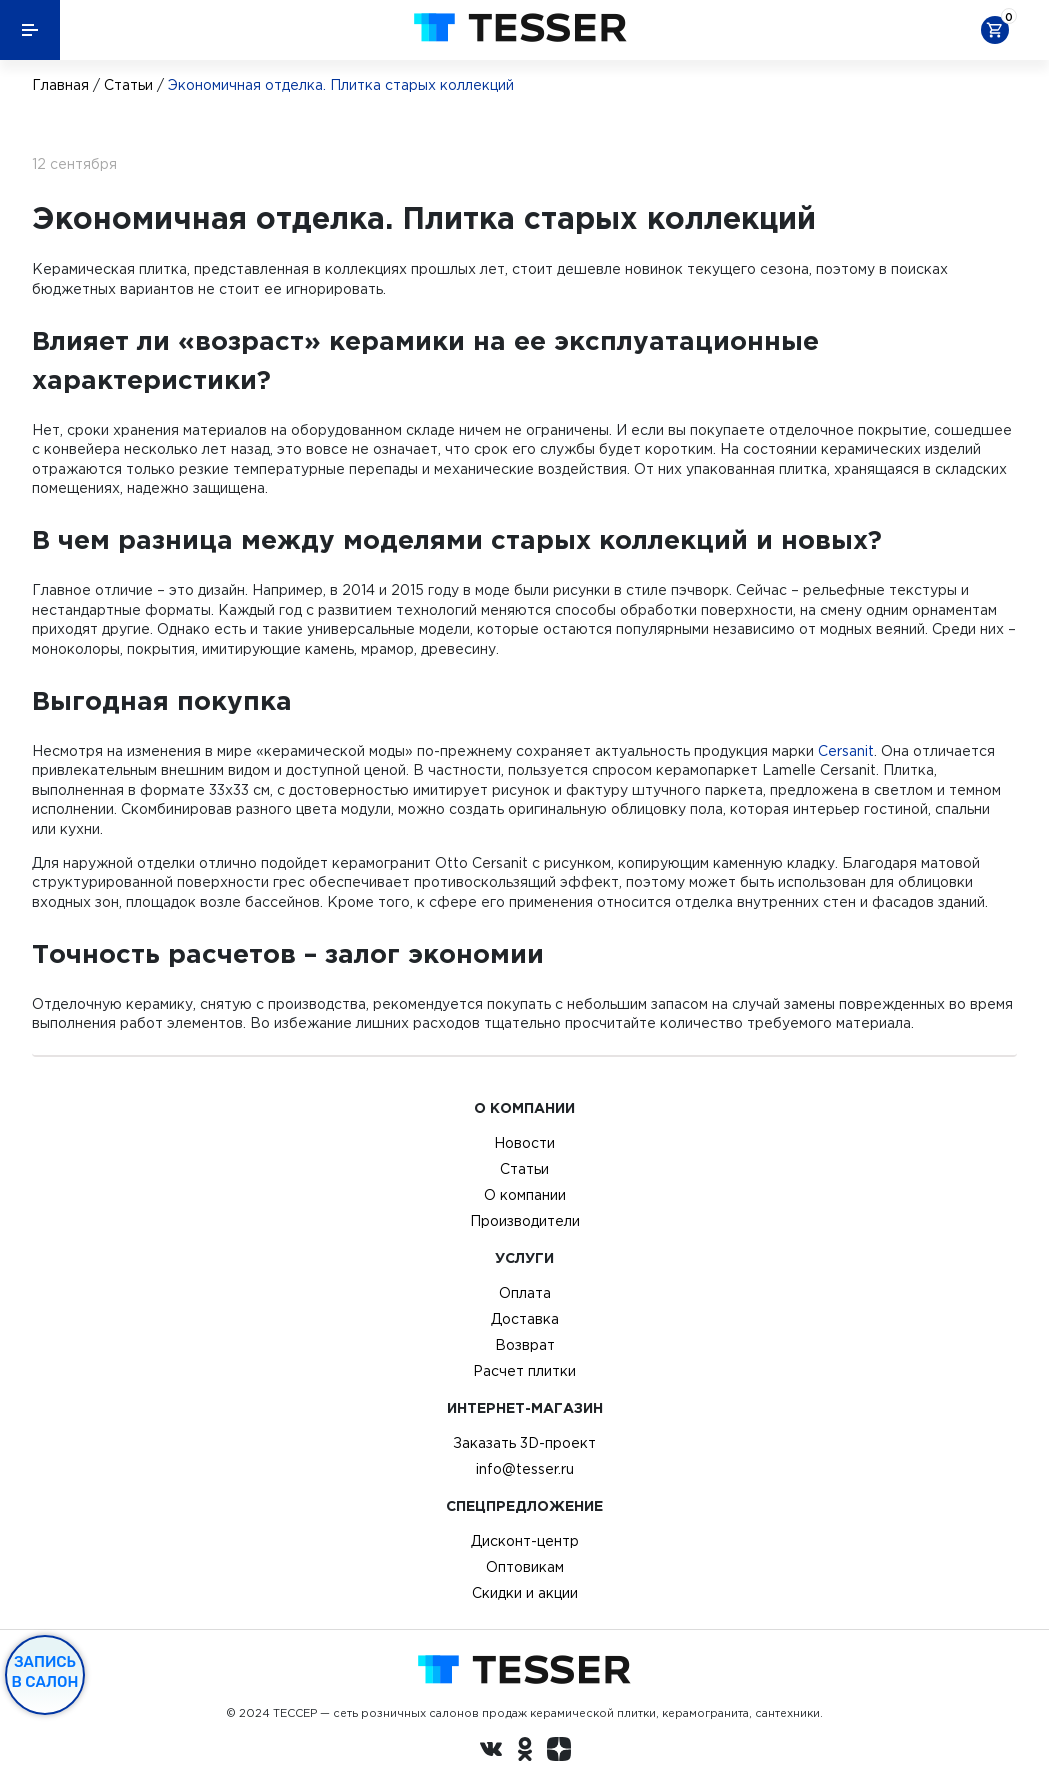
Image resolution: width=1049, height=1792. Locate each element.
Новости (524, 1143)
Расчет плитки (524, 1371)
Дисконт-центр (525, 1541)
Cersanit (846, 751)
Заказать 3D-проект (524, 1443)
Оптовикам (525, 1567)
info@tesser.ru (525, 1469)
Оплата (525, 1293)
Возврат (525, 1345)
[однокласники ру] (525, 1752)
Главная (60, 85)
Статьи (128, 85)
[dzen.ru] (559, 1752)
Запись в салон (45, 1672)
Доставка (525, 1319)
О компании (525, 1195)
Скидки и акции (525, 1593)
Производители (525, 1221)
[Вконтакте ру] (491, 1752)
